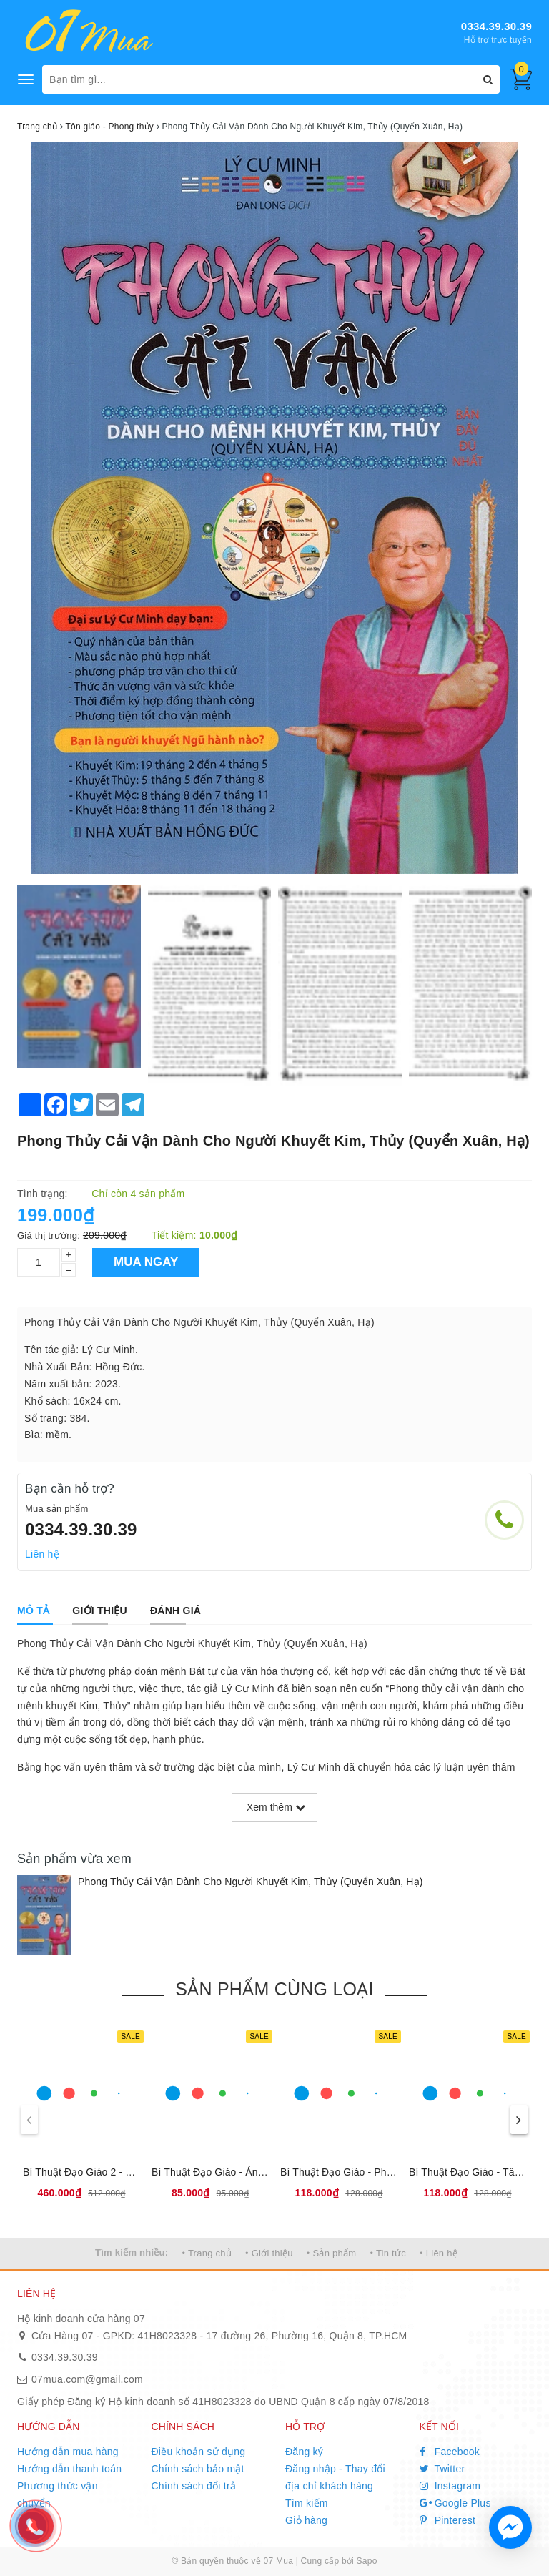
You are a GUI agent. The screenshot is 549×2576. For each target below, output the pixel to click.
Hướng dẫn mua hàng (68, 2451)
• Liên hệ (439, 2253)
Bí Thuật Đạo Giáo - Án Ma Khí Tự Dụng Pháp (257, 2172)
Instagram (450, 2486)
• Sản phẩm (331, 2253)
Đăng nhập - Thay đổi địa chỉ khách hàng (335, 2477)
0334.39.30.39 (496, 26)
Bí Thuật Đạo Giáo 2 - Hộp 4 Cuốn (101, 2172)
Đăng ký (304, 2451)
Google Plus (455, 2503)
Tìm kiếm (306, 2503)
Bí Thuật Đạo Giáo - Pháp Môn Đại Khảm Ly (381, 2172)
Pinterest (448, 2520)
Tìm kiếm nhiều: (131, 2252)
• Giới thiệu (269, 2253)
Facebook (450, 2451)
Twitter (442, 2468)
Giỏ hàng (306, 2520)
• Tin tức (387, 2253)
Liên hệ (42, 1554)
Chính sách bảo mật (198, 2468)
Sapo (367, 2561)
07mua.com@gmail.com (87, 2379)
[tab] (33, 1610)
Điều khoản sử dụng (199, 2451)
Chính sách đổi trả (194, 2486)
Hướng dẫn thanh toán (69, 2468)
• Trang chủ (207, 2253)
